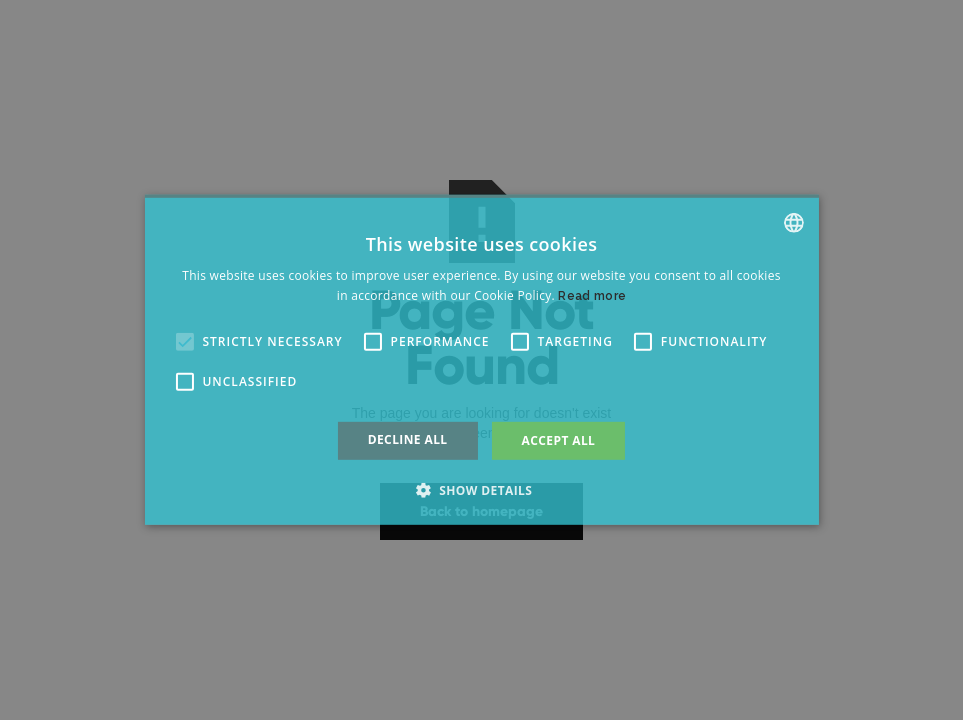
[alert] (481, 360)
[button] (184, 342)
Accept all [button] (559, 440)
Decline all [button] (408, 439)
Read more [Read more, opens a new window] (592, 296)
